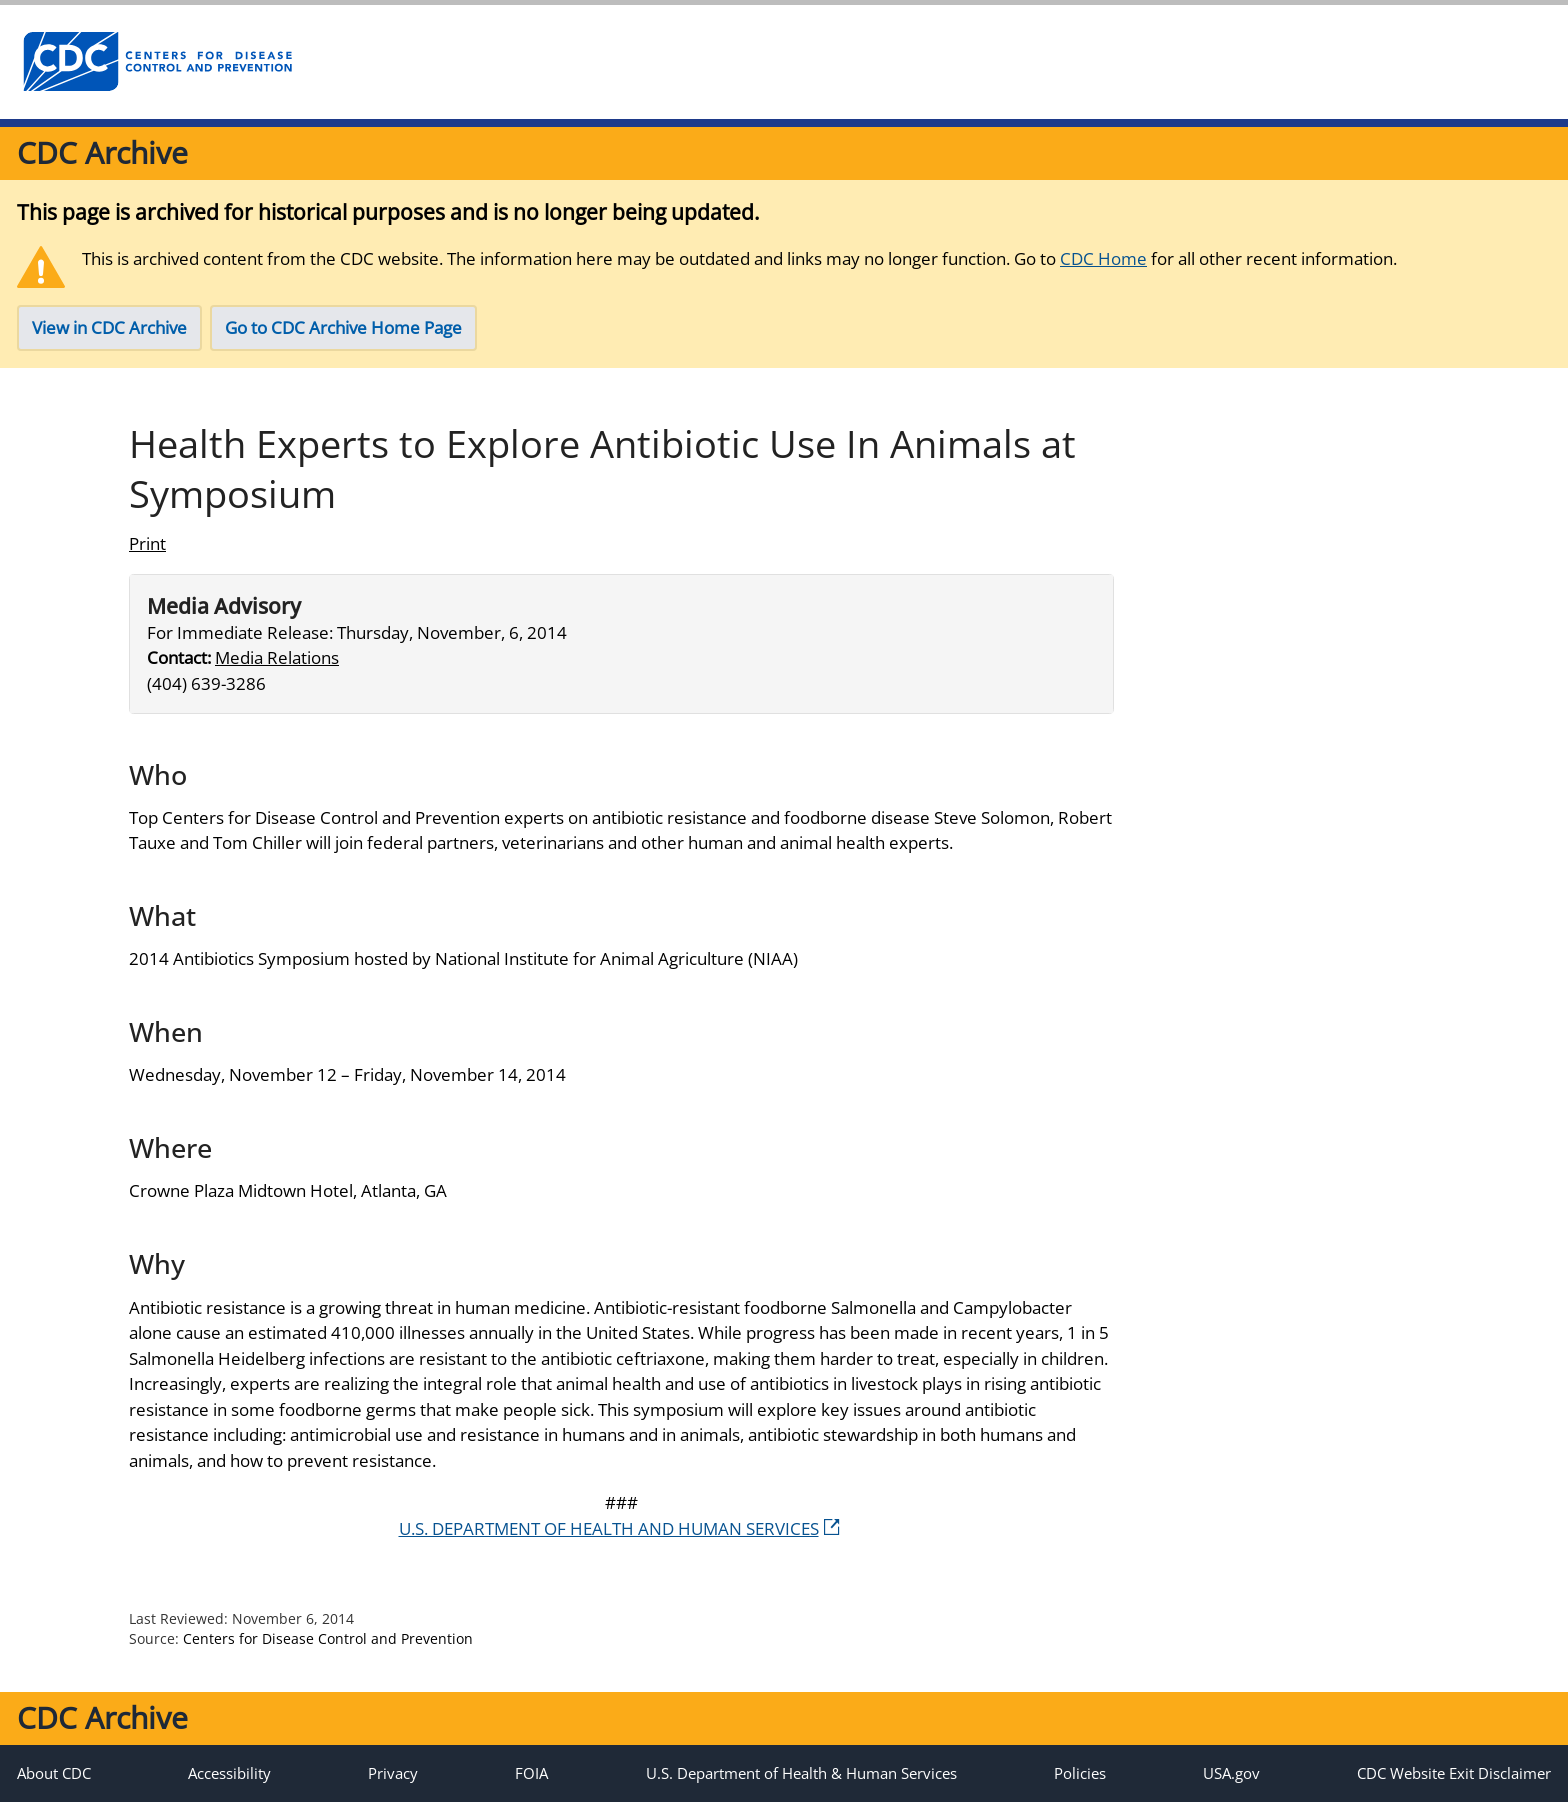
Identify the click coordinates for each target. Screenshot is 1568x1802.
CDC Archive (102, 152)
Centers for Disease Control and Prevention (328, 1638)
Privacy (393, 1773)
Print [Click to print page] (147, 543)
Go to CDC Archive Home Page (343, 327)
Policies (1080, 1773)
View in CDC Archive (109, 327)
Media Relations (277, 657)
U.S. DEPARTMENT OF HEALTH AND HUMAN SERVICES (619, 1528)
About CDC (54, 1773)
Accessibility (229, 1773)
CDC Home (1103, 258)
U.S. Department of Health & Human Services (801, 1773)
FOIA (531, 1773)
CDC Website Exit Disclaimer (1454, 1773)
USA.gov (1231, 1773)
